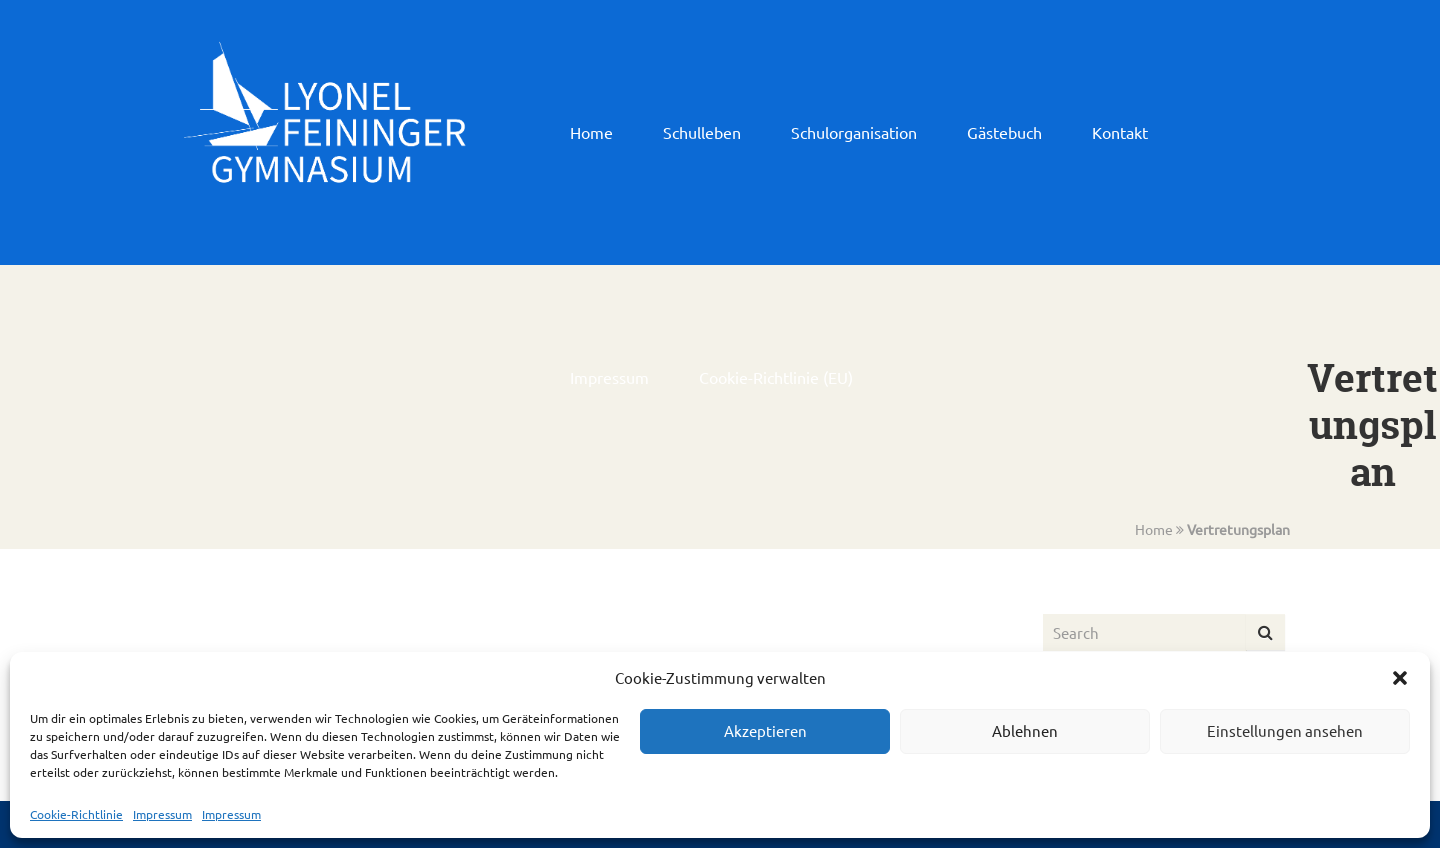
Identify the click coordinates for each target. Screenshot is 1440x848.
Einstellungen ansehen (1285, 730)
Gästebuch (1004, 132)
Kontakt (1120, 132)
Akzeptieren (765, 730)
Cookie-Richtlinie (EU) (776, 377)
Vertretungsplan (1238, 529)
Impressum (162, 814)
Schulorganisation (854, 132)
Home (591, 132)
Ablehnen (1025, 730)
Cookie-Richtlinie (76, 814)
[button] (1400, 678)
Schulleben (702, 132)
